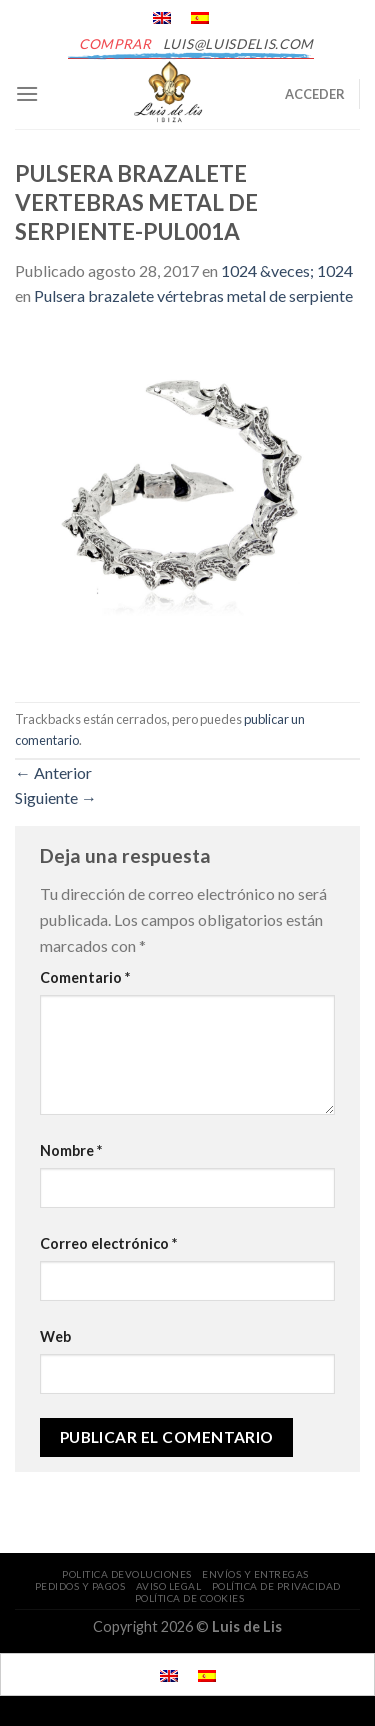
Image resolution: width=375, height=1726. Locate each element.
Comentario (85, 977)
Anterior (53, 772)
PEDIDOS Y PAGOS (80, 1586)
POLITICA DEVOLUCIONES (127, 1574)
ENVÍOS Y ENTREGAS (255, 1574)
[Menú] (27, 93)
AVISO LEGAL (169, 1586)
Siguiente (56, 797)
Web (55, 1336)
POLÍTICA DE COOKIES (190, 1598)
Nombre (71, 1150)
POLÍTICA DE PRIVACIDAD (276, 1586)
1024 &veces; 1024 (287, 270)
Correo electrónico (108, 1243)
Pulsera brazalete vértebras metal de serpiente (193, 295)
